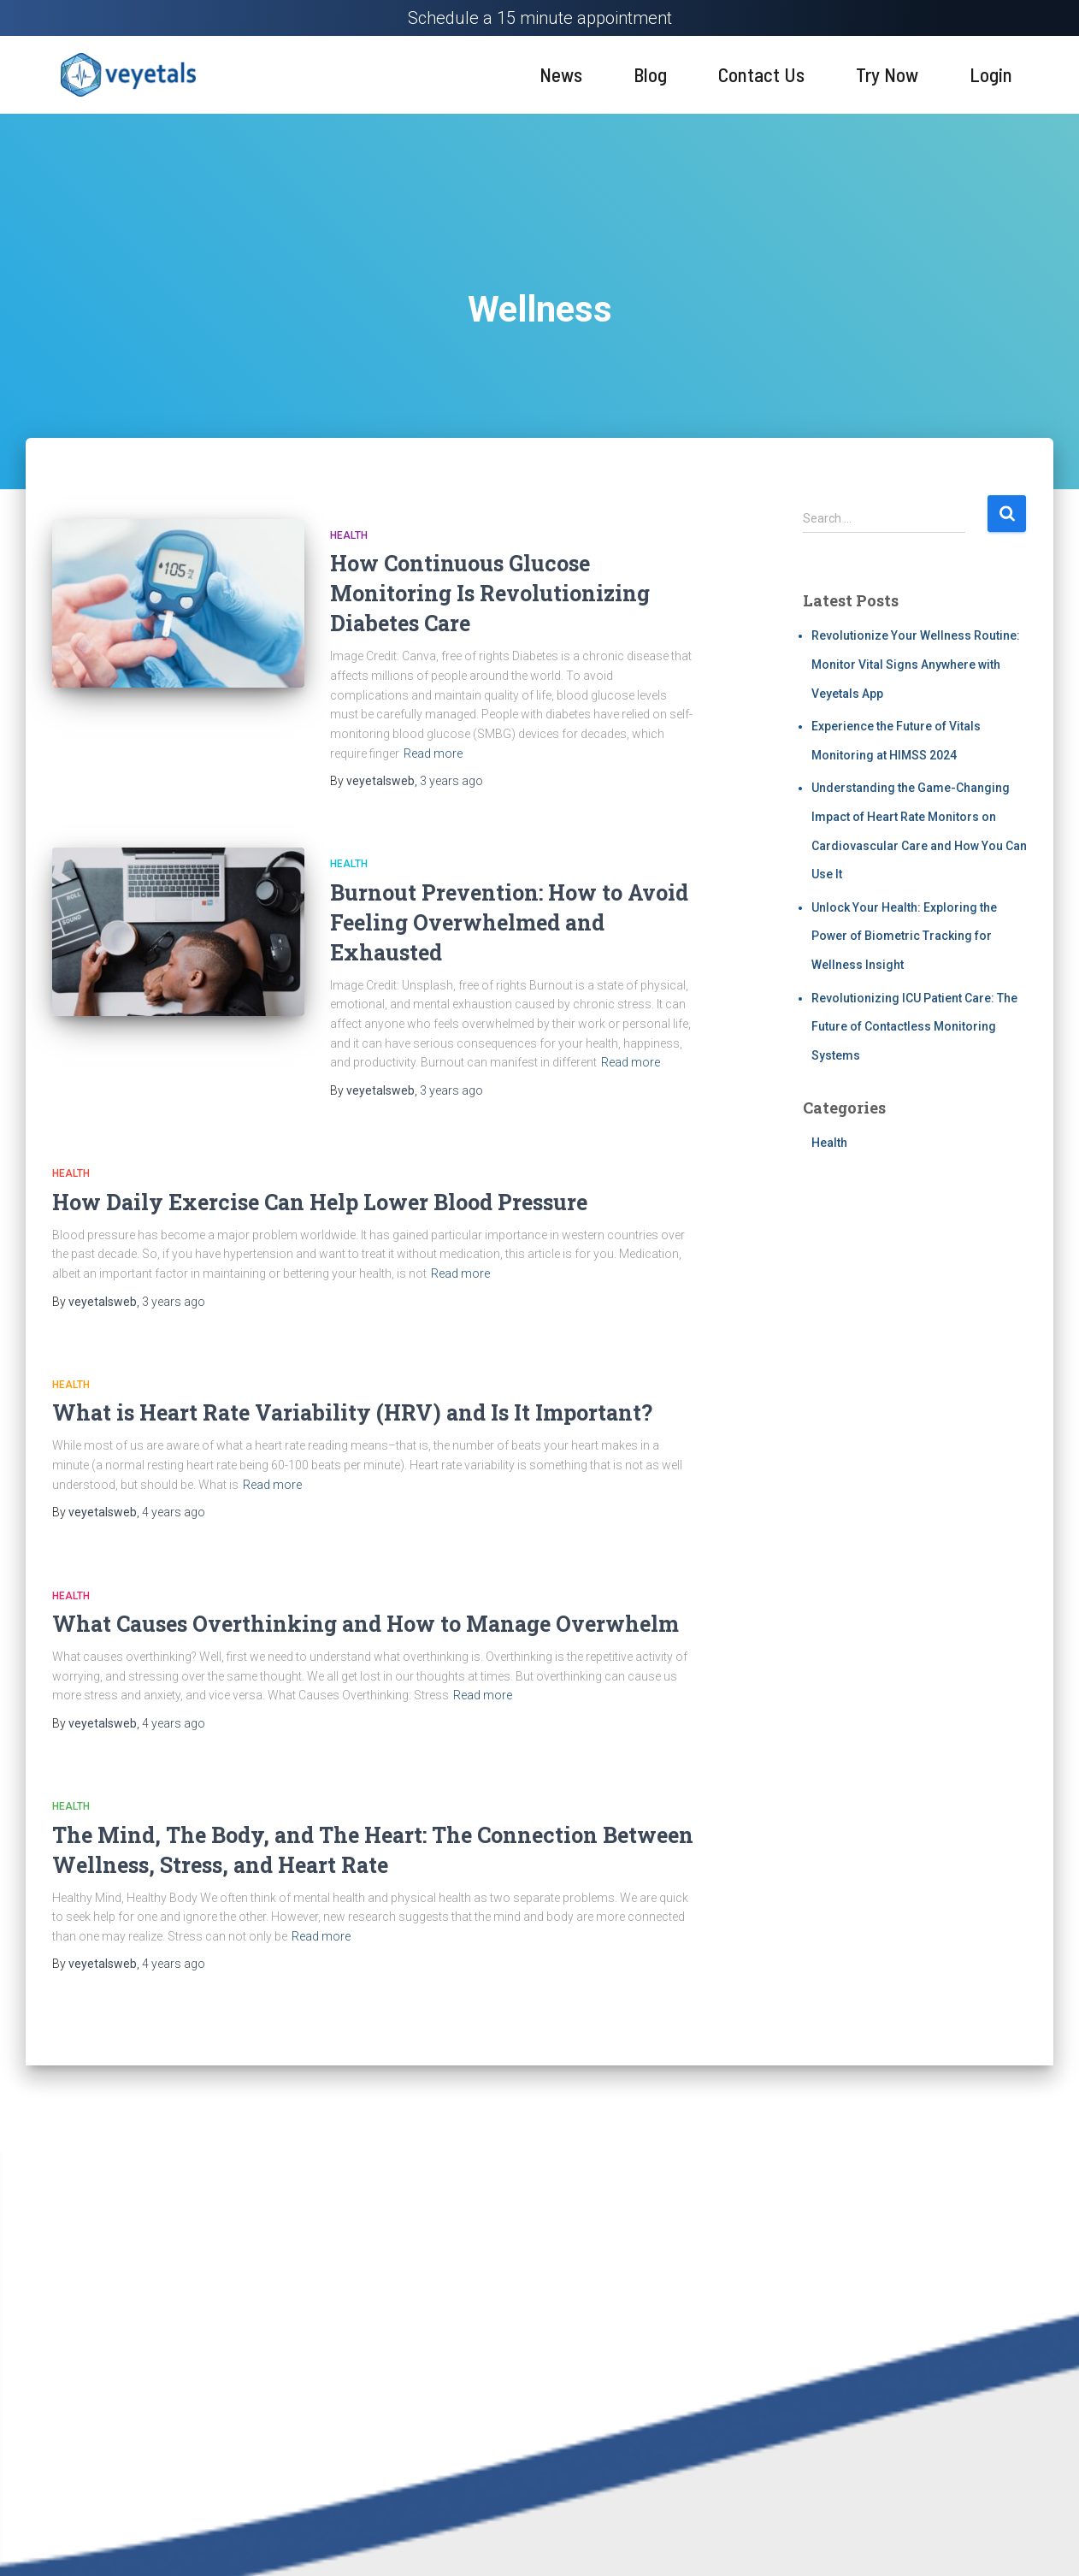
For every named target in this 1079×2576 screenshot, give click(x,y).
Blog (650, 74)
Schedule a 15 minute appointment (540, 18)
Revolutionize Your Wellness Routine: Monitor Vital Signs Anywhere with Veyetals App (915, 664)
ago (451, 781)
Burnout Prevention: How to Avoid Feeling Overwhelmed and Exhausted (509, 922)
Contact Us (761, 74)
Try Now (887, 74)
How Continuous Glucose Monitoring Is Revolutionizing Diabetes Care (490, 593)
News (561, 74)
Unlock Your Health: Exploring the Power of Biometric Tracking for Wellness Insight (904, 936)
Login (991, 74)
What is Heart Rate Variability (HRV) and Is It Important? (352, 1412)
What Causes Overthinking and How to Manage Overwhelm (365, 1624)
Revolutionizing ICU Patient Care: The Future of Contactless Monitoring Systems (914, 1026)
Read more (433, 753)
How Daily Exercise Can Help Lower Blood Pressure (319, 1202)
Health (349, 535)
